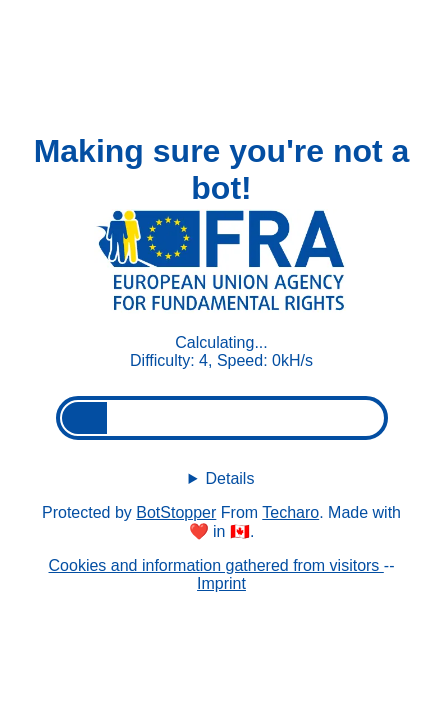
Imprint (221, 583)
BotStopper (176, 512)
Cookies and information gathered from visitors (216, 565)
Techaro (290, 512)
